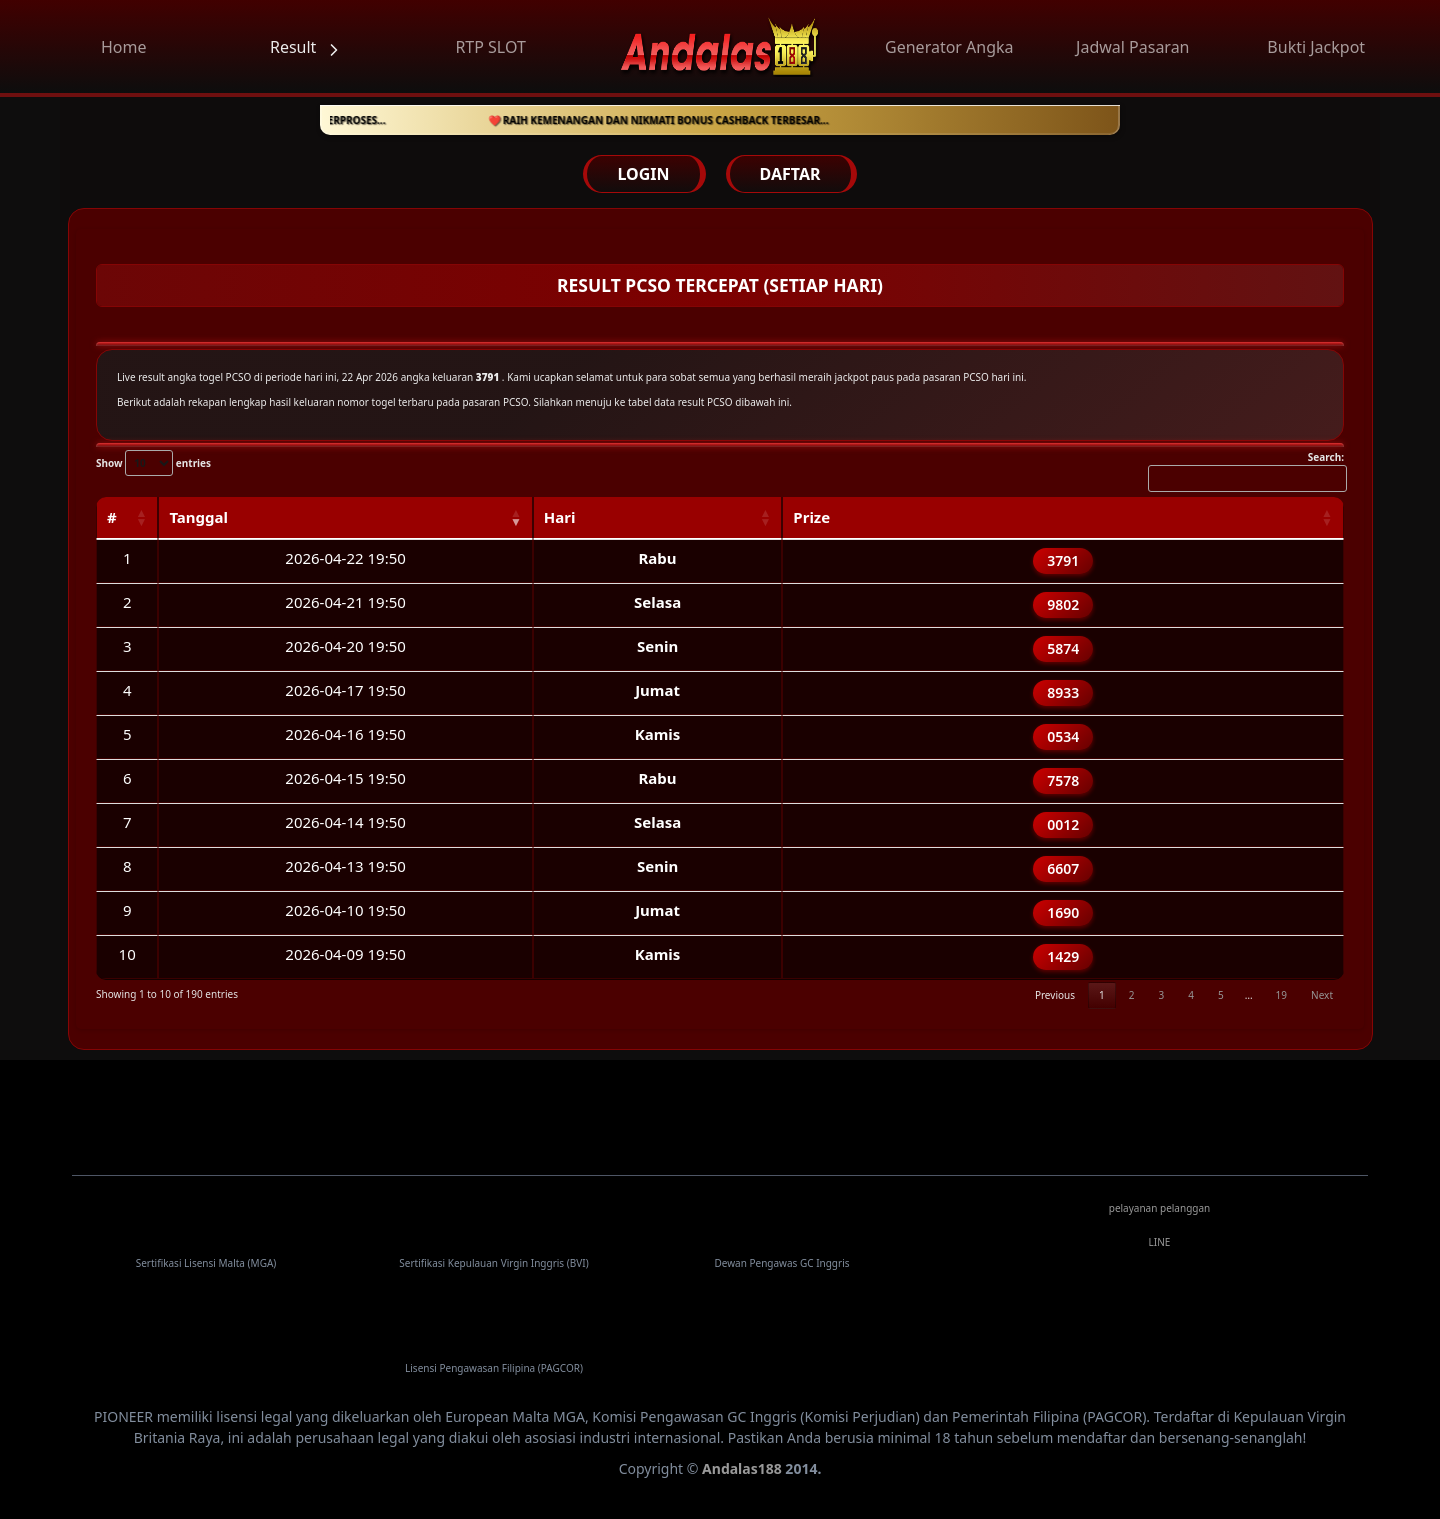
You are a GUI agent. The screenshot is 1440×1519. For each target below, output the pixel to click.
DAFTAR (790, 174)
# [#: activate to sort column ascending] (112, 517)
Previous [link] (1055, 995)
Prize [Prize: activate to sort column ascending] (811, 517)
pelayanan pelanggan (1160, 1208)
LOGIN (643, 174)
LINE (1160, 1242)
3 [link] (1161, 995)
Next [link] (1322, 995)
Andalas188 (742, 1468)
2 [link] (1132, 995)
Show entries (153, 463)
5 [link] (1221, 995)
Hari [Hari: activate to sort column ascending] (560, 517)
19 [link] (1281, 995)
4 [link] (1191, 995)
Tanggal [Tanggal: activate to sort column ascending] (198, 517)
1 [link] (1102, 995)
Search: (1246, 471)
